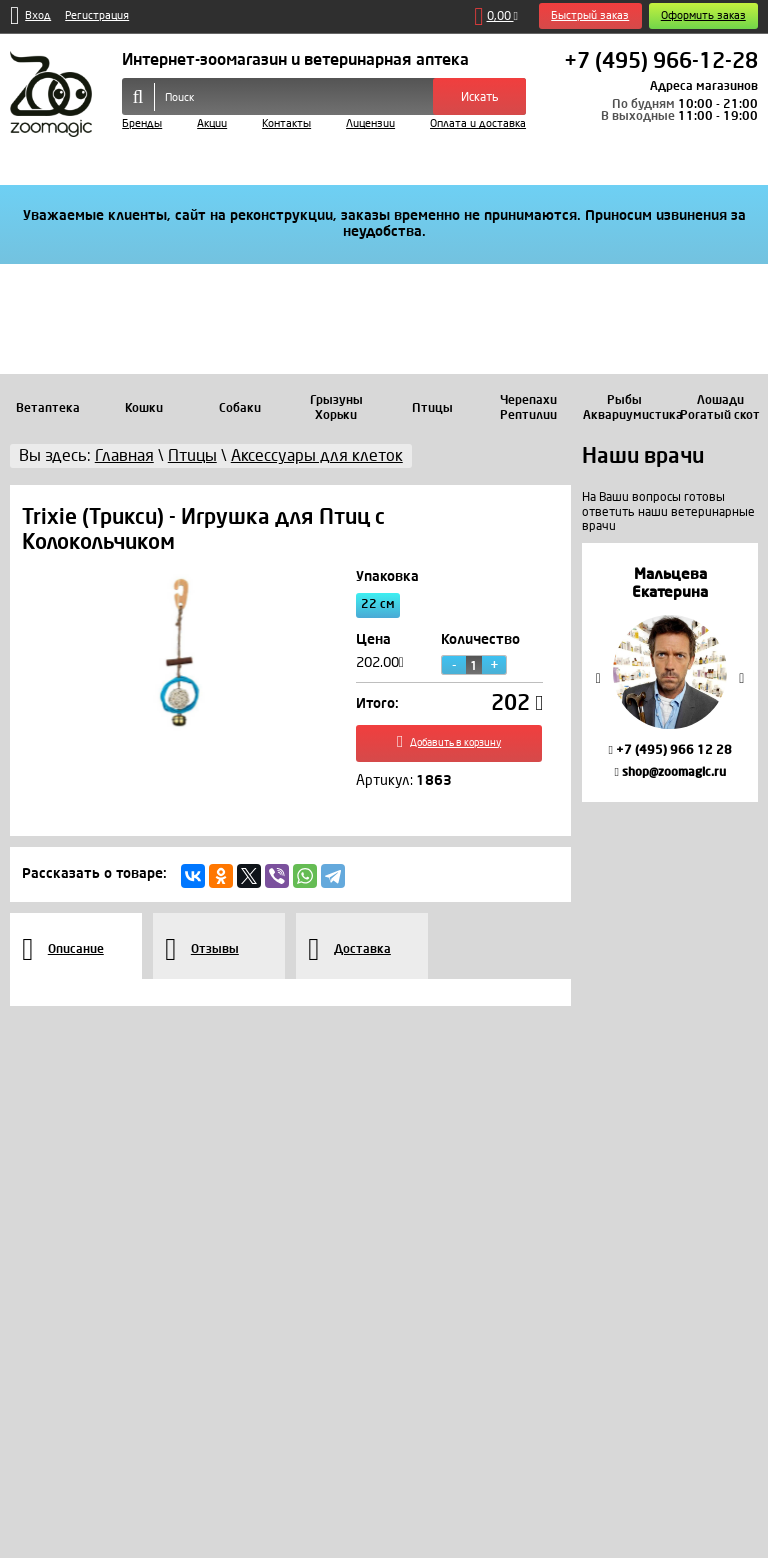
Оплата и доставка (478, 123)
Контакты (286, 123)
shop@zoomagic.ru (669, 772)
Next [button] (742, 677)
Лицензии (370, 123)
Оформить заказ (703, 15)
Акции (212, 123)
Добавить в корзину (449, 744)
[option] (670, 672)
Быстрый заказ (590, 15)
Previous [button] (598, 677)
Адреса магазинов (704, 86)
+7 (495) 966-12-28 (661, 62)
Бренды (142, 123)
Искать (480, 97)
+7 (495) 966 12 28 (669, 750)
